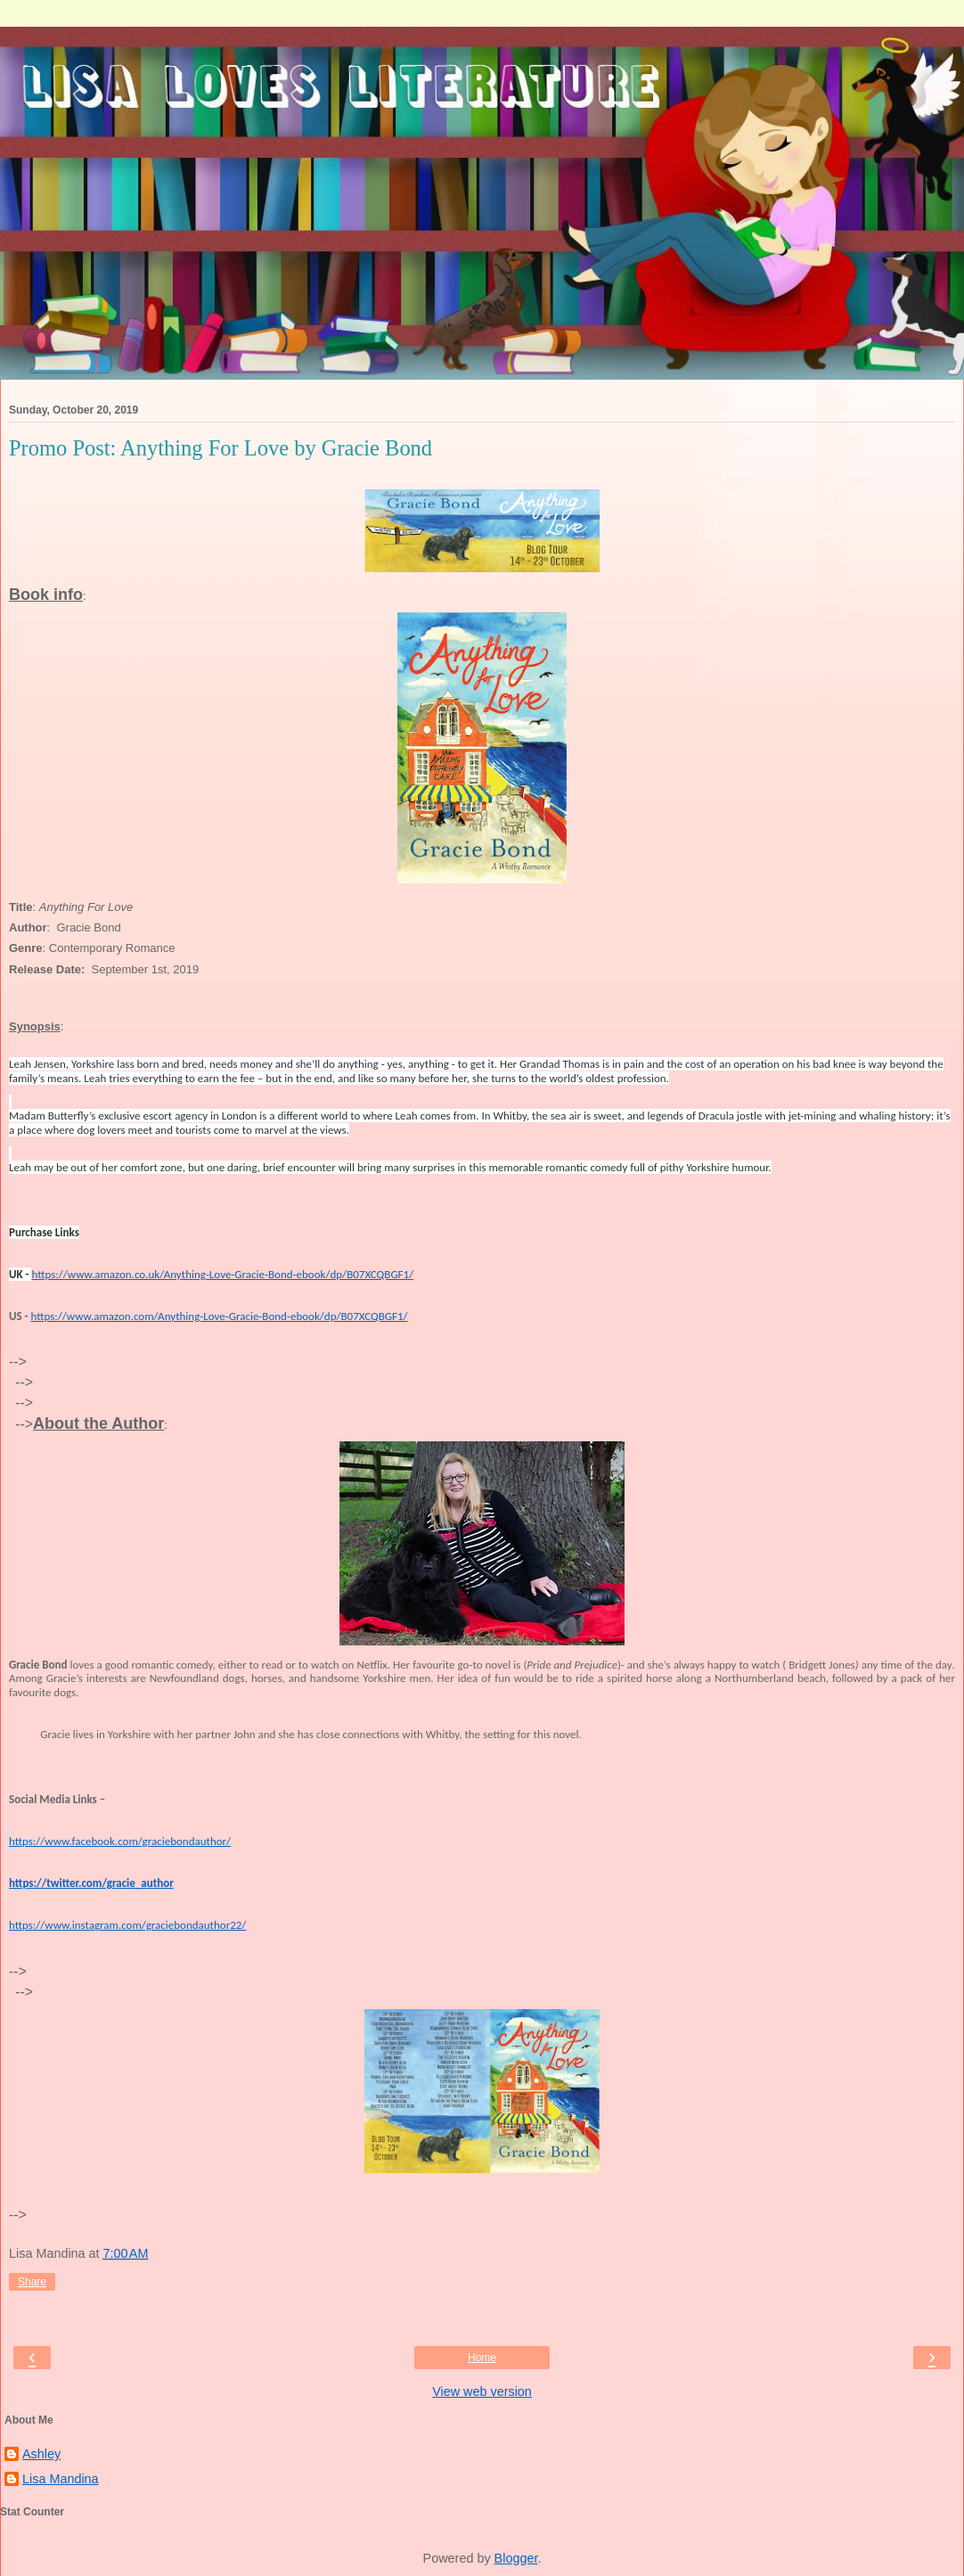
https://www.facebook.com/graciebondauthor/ (120, 1841)
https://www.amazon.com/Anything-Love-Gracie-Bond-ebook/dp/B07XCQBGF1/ (219, 1316)
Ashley (41, 2454)
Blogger (516, 2558)
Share (32, 2282)
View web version (482, 2391)
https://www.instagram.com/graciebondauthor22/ (127, 1925)
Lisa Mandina (60, 2479)
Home (482, 2357)
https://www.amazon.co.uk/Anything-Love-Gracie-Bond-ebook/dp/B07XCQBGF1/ (222, 1274)
